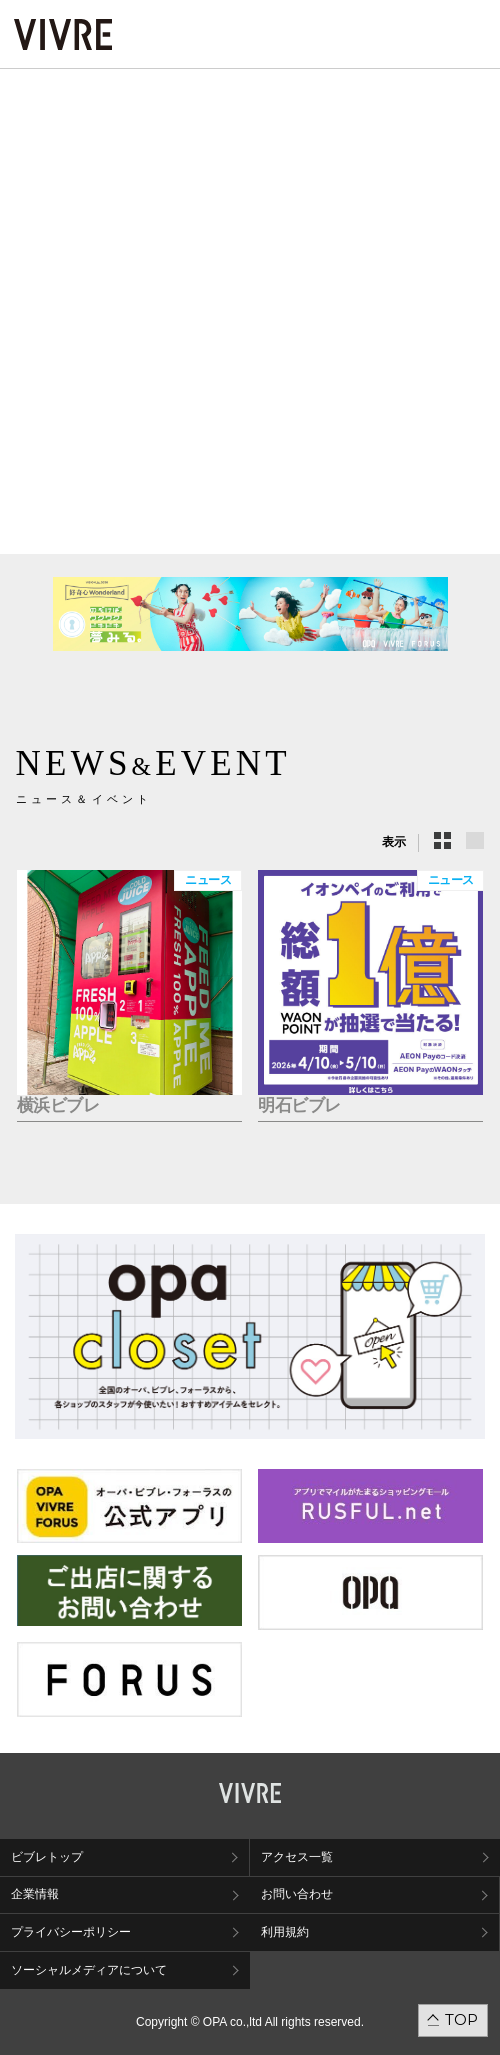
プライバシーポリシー (71, 1932)
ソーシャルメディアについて (89, 1970)
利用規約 (285, 1932)
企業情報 (35, 1894)
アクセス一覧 (297, 1857)
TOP (461, 2019)
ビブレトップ (47, 1857)
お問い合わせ (297, 1894)
